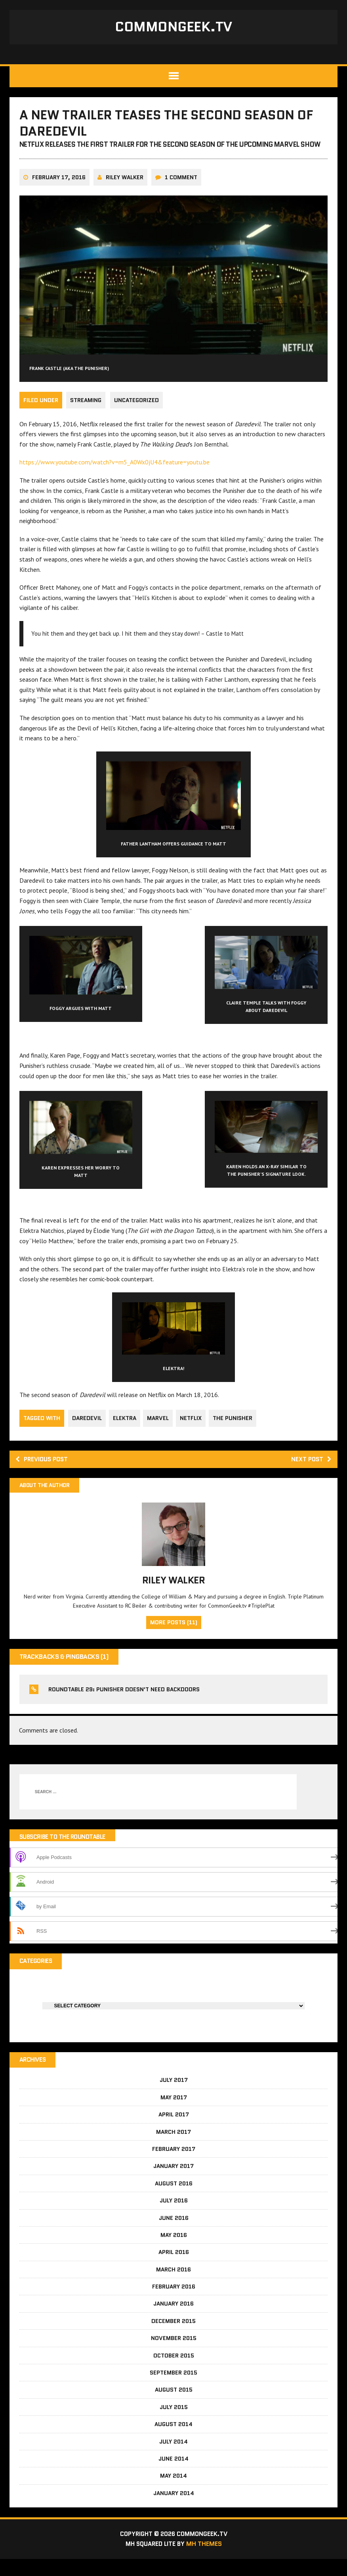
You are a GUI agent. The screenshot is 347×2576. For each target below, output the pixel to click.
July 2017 (174, 2097)
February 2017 (173, 2166)
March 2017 (173, 2148)
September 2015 (173, 2389)
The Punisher (236, 1433)
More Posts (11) (173, 1639)
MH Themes (206, 2561)
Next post (310, 1474)
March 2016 (173, 2286)
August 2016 (174, 2200)
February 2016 (173, 2303)
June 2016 (174, 2235)
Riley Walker (125, 193)
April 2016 (173, 2269)
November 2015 (173, 2355)
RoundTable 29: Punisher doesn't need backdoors (124, 1706)
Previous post (44, 1474)
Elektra (125, 1433)
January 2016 (173, 2320)
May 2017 (173, 2114)
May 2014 (173, 2492)
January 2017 (173, 2183)
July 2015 (174, 2424)
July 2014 (173, 2458)
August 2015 (174, 2406)
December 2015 (173, 2338)
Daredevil (87, 1433)
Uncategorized (137, 416)
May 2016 (173, 2252)
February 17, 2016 (59, 193)
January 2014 (173, 2510)
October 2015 (173, 2372)
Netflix (194, 1433)
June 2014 (173, 2475)
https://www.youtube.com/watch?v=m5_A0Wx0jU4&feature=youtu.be (115, 477)
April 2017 (173, 2131)
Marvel (160, 1433)
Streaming (86, 416)
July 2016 (174, 2217)
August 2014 (173, 2441)
